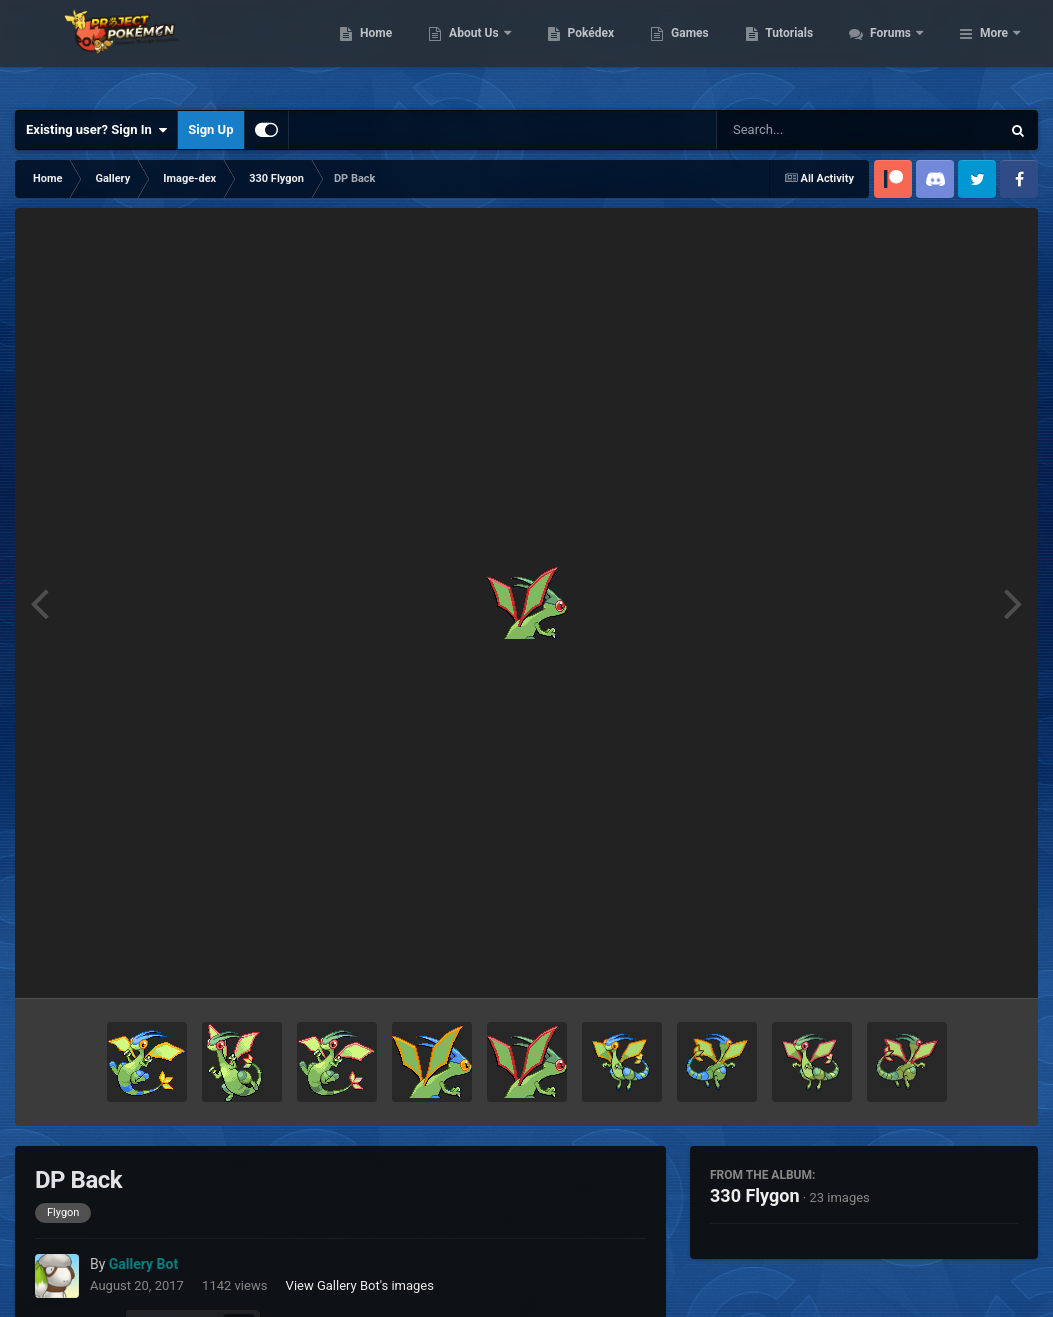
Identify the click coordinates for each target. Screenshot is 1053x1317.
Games (798, 50)
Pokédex (699, 50)
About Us (583, 50)
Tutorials (898, 50)
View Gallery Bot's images (360, 1285)
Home (484, 50)
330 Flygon (755, 1195)
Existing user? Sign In (96, 130)
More (994, 50)
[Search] (808, 130)
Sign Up (210, 129)
